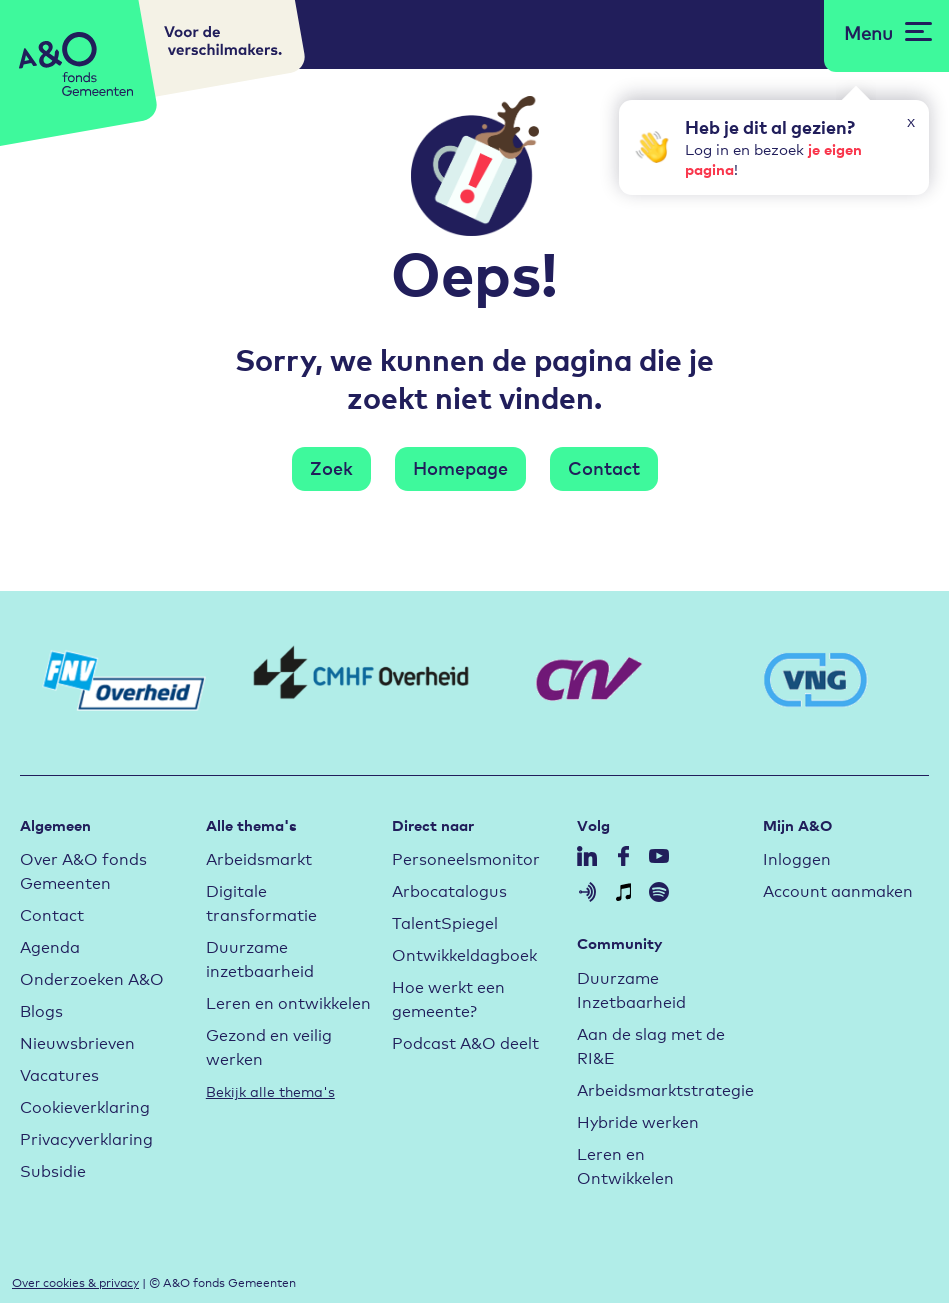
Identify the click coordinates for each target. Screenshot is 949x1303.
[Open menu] (888, 32)
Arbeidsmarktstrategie (665, 1088)
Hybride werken (638, 1120)
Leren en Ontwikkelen (625, 1164)
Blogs (41, 1009)
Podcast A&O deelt (465, 1041)
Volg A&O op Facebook (623, 856)
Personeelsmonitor (466, 857)
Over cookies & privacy (75, 1281)
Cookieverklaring (85, 1105)
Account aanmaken (838, 889)
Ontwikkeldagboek (464, 953)
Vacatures (59, 1073)
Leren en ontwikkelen (288, 1001)
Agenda (50, 945)
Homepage (460, 467)
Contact (604, 467)
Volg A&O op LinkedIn (587, 856)
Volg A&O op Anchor (587, 892)
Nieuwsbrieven (77, 1041)
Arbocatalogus (449, 889)
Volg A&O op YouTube (659, 856)
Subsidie (53, 1169)
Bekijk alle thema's (270, 1090)
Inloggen (797, 857)
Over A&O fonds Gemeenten (83, 869)
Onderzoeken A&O (92, 977)
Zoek (331, 467)
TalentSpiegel (445, 921)
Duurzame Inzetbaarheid (631, 988)
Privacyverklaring (86, 1137)
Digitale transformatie (261, 901)
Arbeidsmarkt (259, 857)
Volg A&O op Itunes (623, 892)
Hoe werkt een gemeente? (448, 997)
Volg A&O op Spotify (659, 892)
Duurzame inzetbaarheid (260, 957)
